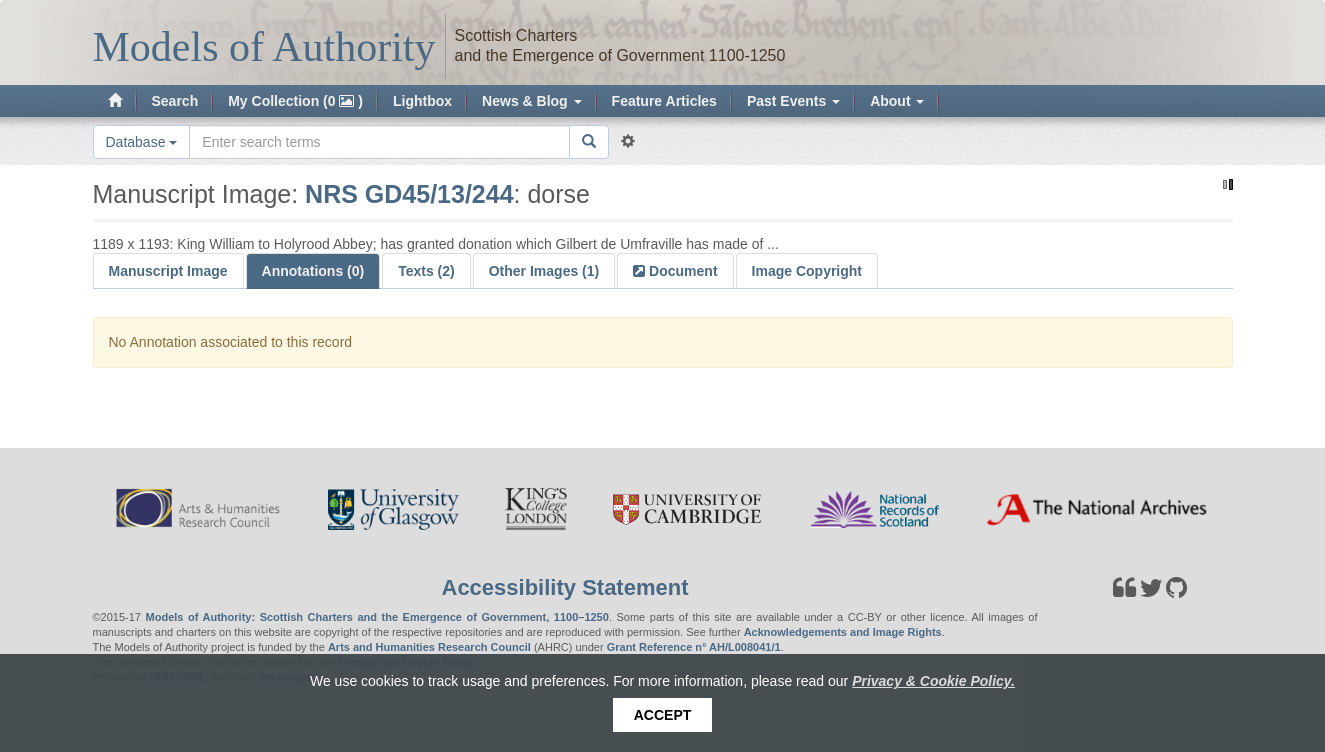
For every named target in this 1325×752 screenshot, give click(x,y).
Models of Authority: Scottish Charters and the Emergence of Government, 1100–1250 (377, 617)
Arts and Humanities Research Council (429, 647)
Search (175, 101)
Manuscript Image (168, 271)
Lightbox (422, 101)
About (897, 101)
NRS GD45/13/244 (409, 194)
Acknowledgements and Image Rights (843, 632)
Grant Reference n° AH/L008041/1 (694, 647)
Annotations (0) (313, 271)
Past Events (793, 101)
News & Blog (531, 101)
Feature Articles (664, 101)
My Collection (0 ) (295, 101)
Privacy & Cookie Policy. (933, 681)
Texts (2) (426, 271)
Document (681, 271)
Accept (663, 715)
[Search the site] (379, 142)
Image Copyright (807, 271)
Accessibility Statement (565, 587)
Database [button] (142, 142)
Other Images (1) (544, 271)
